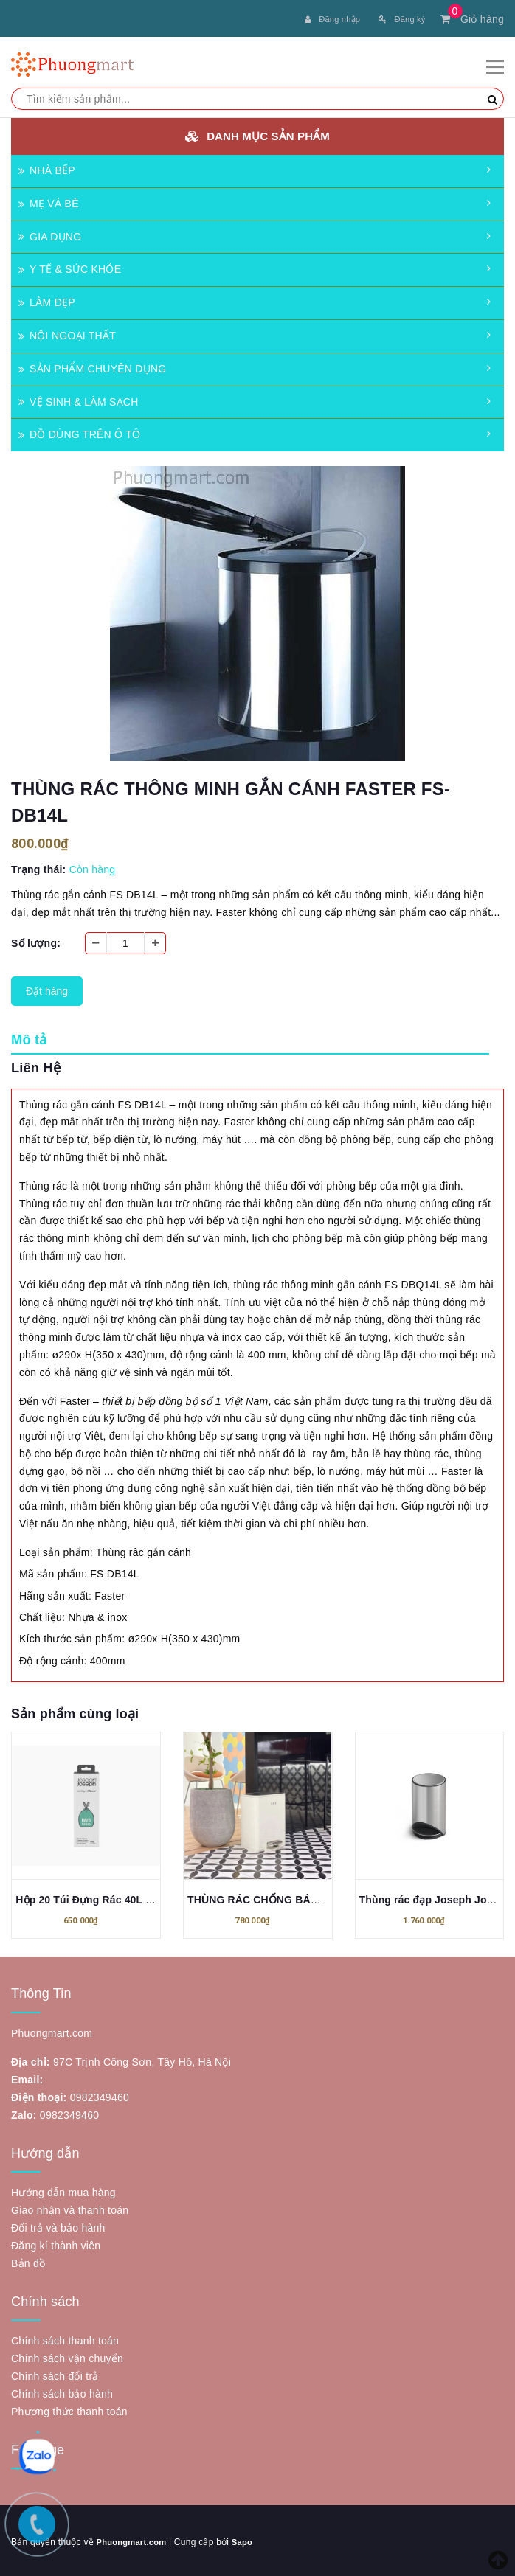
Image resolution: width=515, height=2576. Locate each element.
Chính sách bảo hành (62, 2391)
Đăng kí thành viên (55, 2243)
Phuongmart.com (133, 2539)
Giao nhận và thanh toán (69, 2207)
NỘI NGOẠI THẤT (67, 333)
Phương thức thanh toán (69, 2408)
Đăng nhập (332, 19)
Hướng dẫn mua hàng (63, 2189)
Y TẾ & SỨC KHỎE (69, 266)
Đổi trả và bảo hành (58, 2225)
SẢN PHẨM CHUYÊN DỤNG (92, 366)
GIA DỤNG (49, 234)
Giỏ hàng (472, 19)
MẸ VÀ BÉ (48, 200)
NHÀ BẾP (46, 167)
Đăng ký (402, 19)
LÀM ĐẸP (46, 299)
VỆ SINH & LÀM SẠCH (78, 399)
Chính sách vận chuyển (67, 2355)
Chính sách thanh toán (65, 2338)
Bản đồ (28, 2260)
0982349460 (99, 2094)
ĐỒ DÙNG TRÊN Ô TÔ (79, 431)
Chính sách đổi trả (55, 2373)
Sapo (248, 2539)
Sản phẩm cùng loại (75, 1711)
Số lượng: (36, 940)
